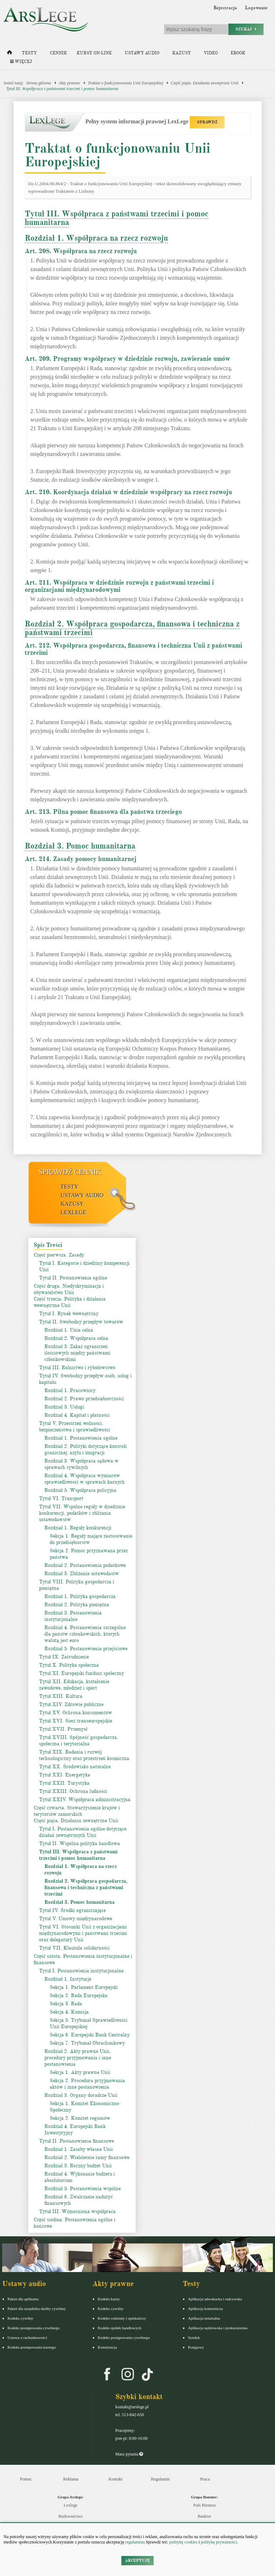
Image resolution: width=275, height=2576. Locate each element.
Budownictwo (70, 2516)
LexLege (73, 1212)
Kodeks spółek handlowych (119, 2328)
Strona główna (38, 82)
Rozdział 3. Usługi (64, 1407)
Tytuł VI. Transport (61, 1498)
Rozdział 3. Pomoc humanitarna (80, 846)
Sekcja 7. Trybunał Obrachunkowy (87, 2043)
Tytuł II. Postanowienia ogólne (73, 1278)
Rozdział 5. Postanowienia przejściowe (85, 1649)
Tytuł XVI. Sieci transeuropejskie (75, 1721)
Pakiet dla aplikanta (23, 2299)
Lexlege (71, 2505)
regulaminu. (135, 2542)
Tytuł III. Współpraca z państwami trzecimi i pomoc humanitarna (62, 88)
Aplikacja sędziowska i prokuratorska (217, 2328)
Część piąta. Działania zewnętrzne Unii (205, 82)
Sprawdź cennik (70, 1172)
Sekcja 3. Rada (66, 2004)
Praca (205, 2479)
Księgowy (196, 2347)
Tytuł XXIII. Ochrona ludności (73, 1791)
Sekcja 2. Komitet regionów (80, 2118)
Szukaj (246, 29)
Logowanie (256, 8)
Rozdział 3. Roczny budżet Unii (78, 2166)
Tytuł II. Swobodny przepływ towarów (81, 1322)
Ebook (238, 53)
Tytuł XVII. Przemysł (63, 1729)
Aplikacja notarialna (204, 2318)
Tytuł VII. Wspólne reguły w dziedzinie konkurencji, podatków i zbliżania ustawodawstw (82, 1513)
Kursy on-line (94, 53)
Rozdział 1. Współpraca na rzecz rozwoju (96, 238)
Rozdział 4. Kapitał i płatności (77, 1415)
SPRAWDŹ (207, 122)
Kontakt (115, 2479)
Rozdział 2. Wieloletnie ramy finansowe (86, 2157)
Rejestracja (225, 8)
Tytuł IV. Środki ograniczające (72, 1910)
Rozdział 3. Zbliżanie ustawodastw (81, 1573)
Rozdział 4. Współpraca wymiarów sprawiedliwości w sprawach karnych (84, 1479)
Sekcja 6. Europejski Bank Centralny (90, 2035)
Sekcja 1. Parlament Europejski (84, 1987)
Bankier (204, 2516)
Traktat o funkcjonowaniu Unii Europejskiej (125, 82)
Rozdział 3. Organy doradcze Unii (80, 2095)
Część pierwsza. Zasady (59, 1255)
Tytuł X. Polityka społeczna (69, 1665)
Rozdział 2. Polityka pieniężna (76, 1605)
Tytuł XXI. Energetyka (64, 1775)
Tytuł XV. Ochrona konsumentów (75, 1713)
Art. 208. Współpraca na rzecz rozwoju (81, 251)
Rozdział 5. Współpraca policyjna (80, 1490)
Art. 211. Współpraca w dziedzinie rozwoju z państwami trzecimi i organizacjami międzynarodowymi (119, 586)
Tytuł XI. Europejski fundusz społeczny (81, 1673)
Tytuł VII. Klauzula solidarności (74, 1948)
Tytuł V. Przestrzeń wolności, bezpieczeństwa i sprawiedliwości (74, 1426)
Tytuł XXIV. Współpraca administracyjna (84, 1799)
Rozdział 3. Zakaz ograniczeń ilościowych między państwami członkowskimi (77, 1352)
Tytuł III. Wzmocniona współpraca (77, 2211)
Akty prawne (69, 82)
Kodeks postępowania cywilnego (33, 2328)
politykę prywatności (219, 2542)
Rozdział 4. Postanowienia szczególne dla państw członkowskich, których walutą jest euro (85, 1633)
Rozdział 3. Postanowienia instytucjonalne (73, 1616)
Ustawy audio (142, 53)
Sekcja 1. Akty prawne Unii (80, 2072)
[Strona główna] (9, 54)
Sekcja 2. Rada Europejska (78, 1995)
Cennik (58, 53)
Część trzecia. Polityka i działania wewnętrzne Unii (70, 1302)
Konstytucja (107, 2347)
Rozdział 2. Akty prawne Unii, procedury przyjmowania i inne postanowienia (77, 2057)
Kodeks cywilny (20, 2318)
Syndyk (194, 2337)
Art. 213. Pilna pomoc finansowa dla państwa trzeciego (103, 812)
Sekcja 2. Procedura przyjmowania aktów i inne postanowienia (87, 2084)
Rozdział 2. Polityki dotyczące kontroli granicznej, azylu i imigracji (85, 1449)
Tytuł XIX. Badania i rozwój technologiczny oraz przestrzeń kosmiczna (84, 1755)
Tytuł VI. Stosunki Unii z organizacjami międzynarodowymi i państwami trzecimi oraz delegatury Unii (83, 1933)
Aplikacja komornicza (205, 2308)
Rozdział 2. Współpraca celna (76, 1338)
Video (211, 53)
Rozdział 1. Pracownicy (70, 1390)
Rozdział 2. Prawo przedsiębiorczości (84, 1399)
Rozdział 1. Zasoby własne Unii (78, 2149)
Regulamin (160, 2479)
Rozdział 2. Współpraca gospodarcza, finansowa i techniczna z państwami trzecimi (132, 628)
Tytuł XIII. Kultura (60, 1696)
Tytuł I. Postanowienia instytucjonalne (81, 1971)
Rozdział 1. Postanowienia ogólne (80, 1438)
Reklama (70, 2479)
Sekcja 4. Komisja (69, 2012)
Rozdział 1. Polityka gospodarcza (80, 1596)
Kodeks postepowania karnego (32, 2347)
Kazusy (181, 53)
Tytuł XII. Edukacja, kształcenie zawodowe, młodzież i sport (74, 1684)
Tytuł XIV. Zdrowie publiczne (71, 1704)
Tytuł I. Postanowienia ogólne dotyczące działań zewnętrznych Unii (82, 1832)
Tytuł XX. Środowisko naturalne (75, 1767)
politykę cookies (183, 2542)
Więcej (21, 61)
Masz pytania (129, 2454)
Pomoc (26, 2479)
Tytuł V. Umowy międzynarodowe (75, 1919)
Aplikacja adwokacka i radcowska (215, 2299)
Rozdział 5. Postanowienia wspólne (82, 2189)
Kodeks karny (109, 2299)
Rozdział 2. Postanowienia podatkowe (85, 1565)
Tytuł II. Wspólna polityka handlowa (79, 1843)
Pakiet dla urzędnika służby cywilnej (37, 2308)
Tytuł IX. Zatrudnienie (64, 1657)
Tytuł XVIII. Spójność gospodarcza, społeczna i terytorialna (78, 1740)
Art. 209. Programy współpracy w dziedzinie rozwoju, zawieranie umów (127, 359)
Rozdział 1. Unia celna (68, 1330)
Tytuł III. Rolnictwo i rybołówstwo (77, 1368)
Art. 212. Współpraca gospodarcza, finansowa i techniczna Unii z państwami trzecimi (133, 649)
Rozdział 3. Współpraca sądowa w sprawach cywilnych (81, 1464)
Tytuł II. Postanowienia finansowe (76, 2141)
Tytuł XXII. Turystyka (64, 1783)
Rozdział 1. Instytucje (67, 1979)
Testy (29, 53)
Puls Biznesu (204, 2505)
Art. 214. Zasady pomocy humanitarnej (80, 859)
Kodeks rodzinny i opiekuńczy (122, 2318)
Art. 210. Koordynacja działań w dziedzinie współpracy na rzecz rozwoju (128, 492)
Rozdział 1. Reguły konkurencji (77, 1528)
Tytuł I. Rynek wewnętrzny (68, 1314)
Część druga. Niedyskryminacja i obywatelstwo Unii (69, 1289)
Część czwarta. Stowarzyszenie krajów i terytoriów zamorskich (77, 1811)
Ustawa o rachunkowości (27, 2337)
